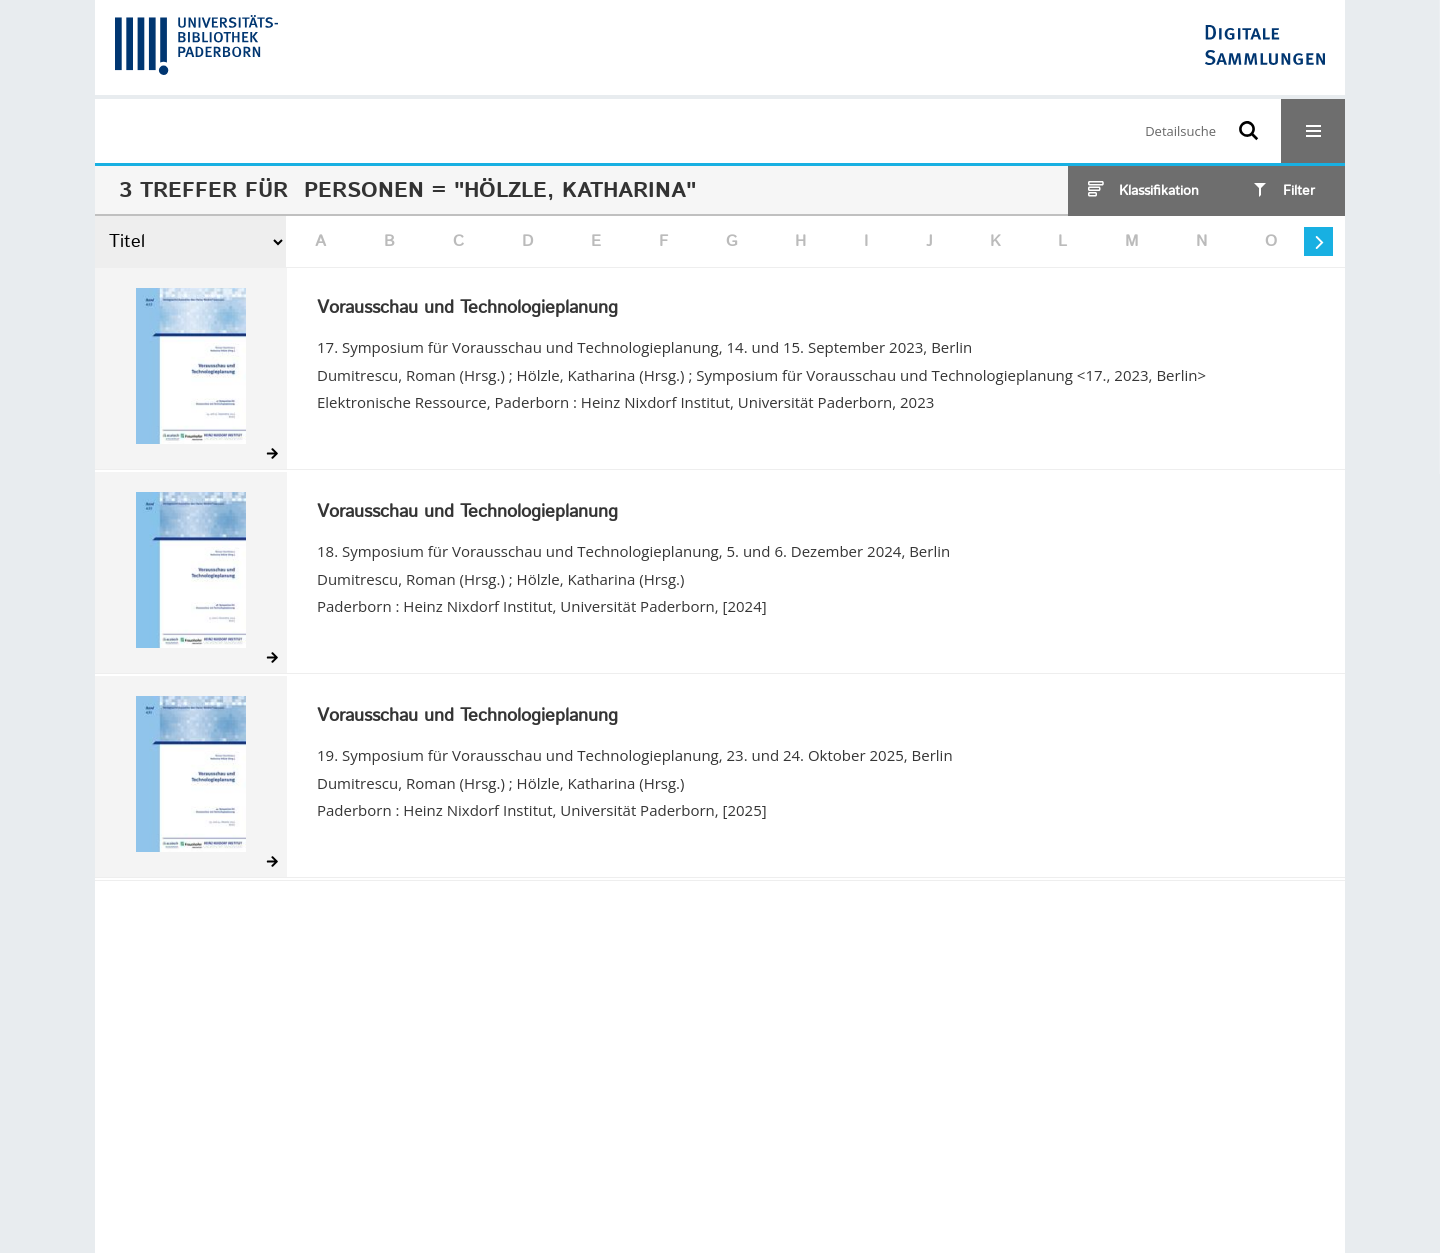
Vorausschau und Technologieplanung (467, 309)
